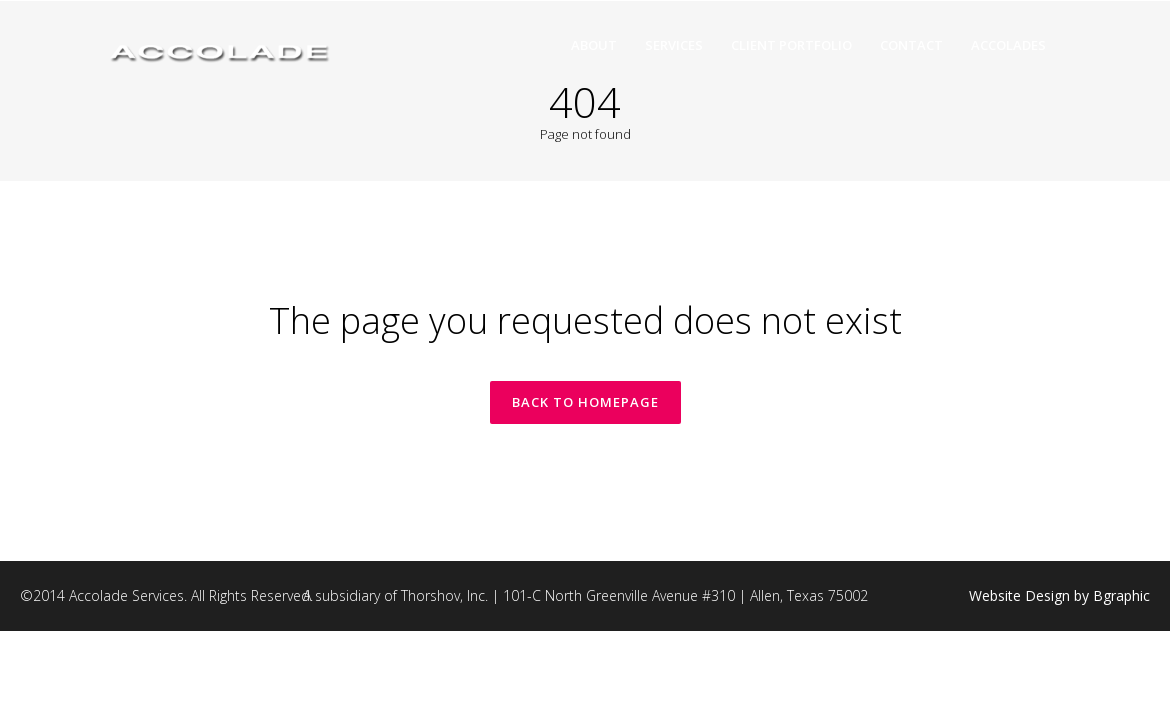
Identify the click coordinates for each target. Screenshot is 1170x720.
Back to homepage (585, 402)
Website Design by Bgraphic (1059, 595)
